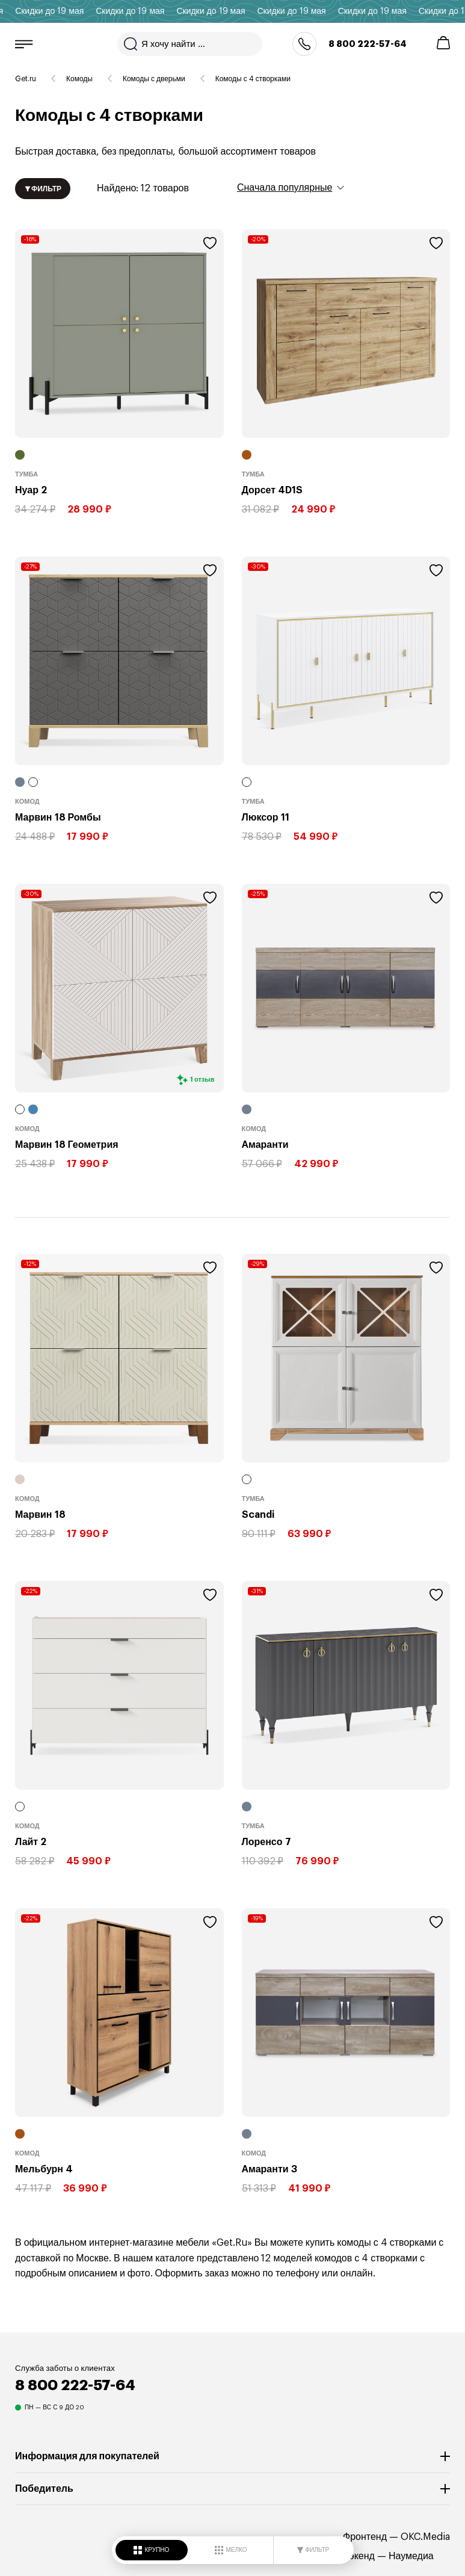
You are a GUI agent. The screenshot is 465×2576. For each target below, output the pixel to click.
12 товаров (102, 188)
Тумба (26, 473)
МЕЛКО (231, 2550)
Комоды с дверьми (154, 78)
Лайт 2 (30, 1841)
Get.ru (25, 78)
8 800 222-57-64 (367, 44)
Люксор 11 (265, 817)
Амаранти (265, 1144)
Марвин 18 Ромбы (58, 817)
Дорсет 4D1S (272, 490)
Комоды (79, 78)
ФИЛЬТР (313, 2550)
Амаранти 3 (269, 2169)
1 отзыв (202, 1079)
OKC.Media (425, 2537)
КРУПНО (152, 2550)
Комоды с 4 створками (253, 78)
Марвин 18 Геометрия (67, 1144)
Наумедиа (411, 2556)
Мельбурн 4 (44, 2169)
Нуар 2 (31, 490)
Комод (27, 801)
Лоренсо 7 (266, 1841)
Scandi (258, 1514)
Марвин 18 (40, 1514)
